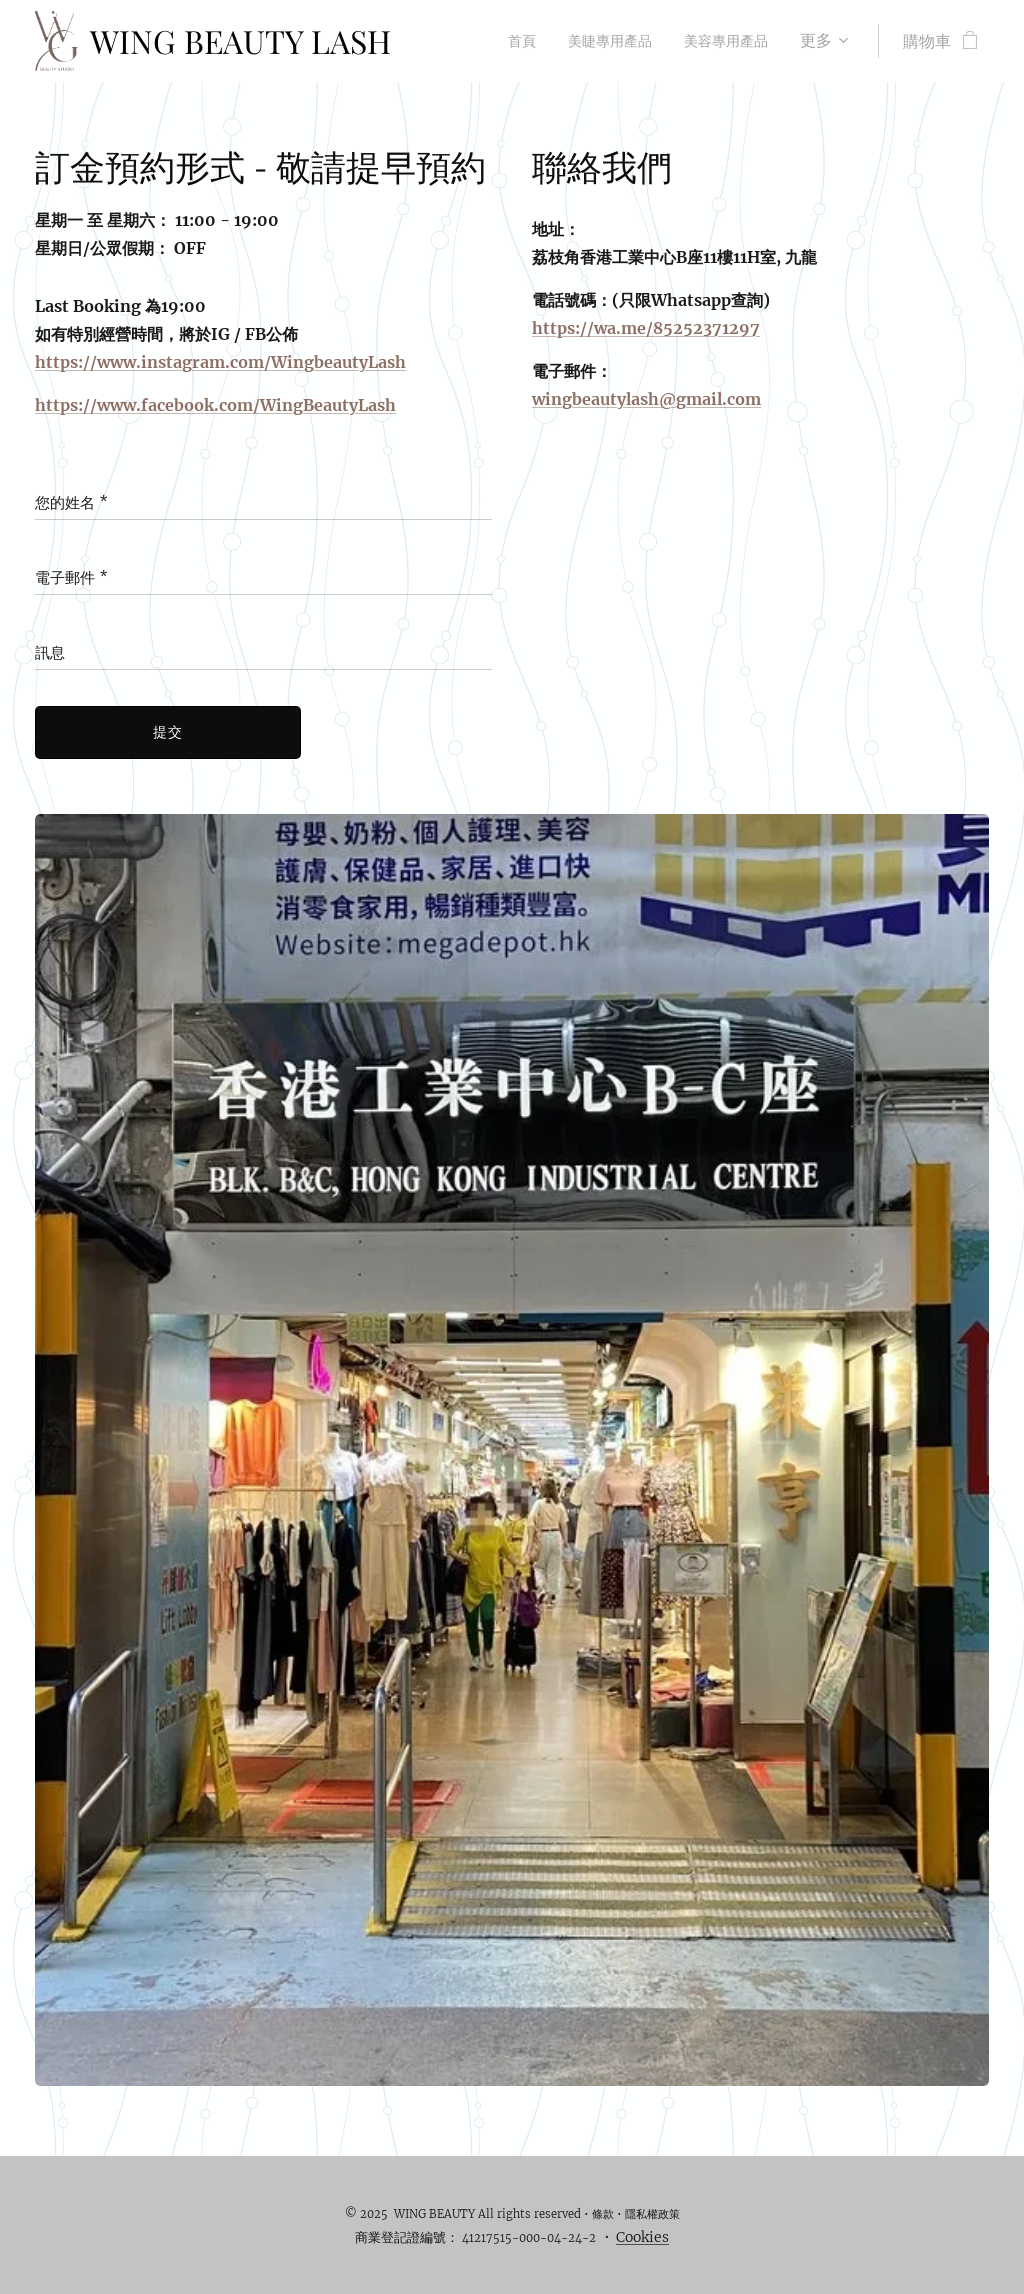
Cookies (642, 2237)
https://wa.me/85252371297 (646, 328)
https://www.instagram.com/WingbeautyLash (220, 362)
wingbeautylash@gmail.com (646, 399)
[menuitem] (501, 41)
